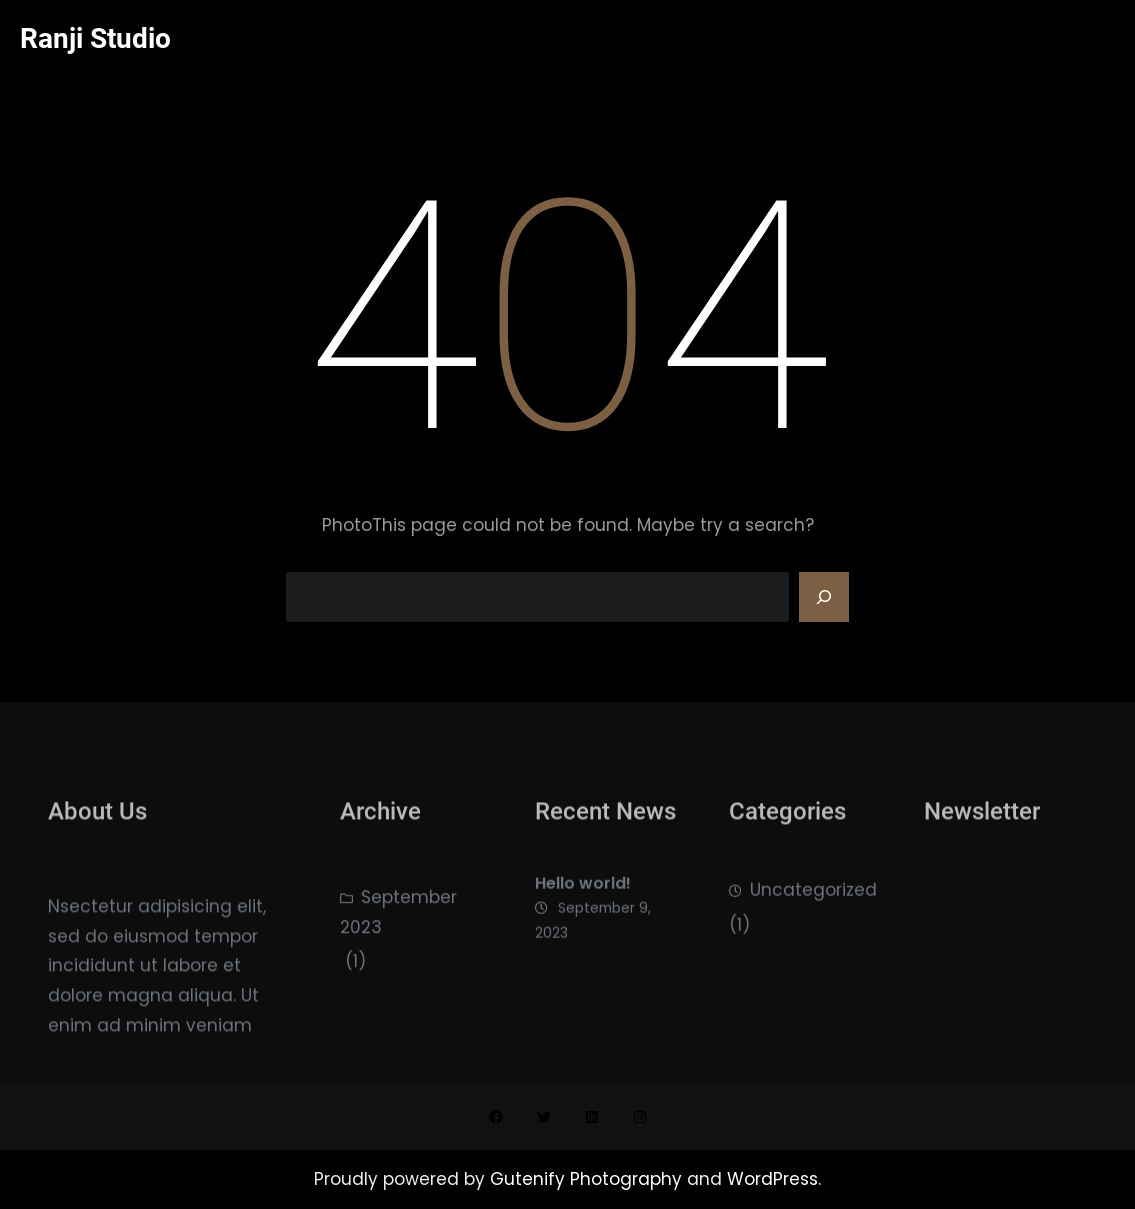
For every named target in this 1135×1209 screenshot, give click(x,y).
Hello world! (583, 904)
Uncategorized (813, 909)
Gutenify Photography (588, 1179)
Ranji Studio (95, 38)
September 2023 (398, 940)
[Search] (824, 597)
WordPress (772, 1179)
